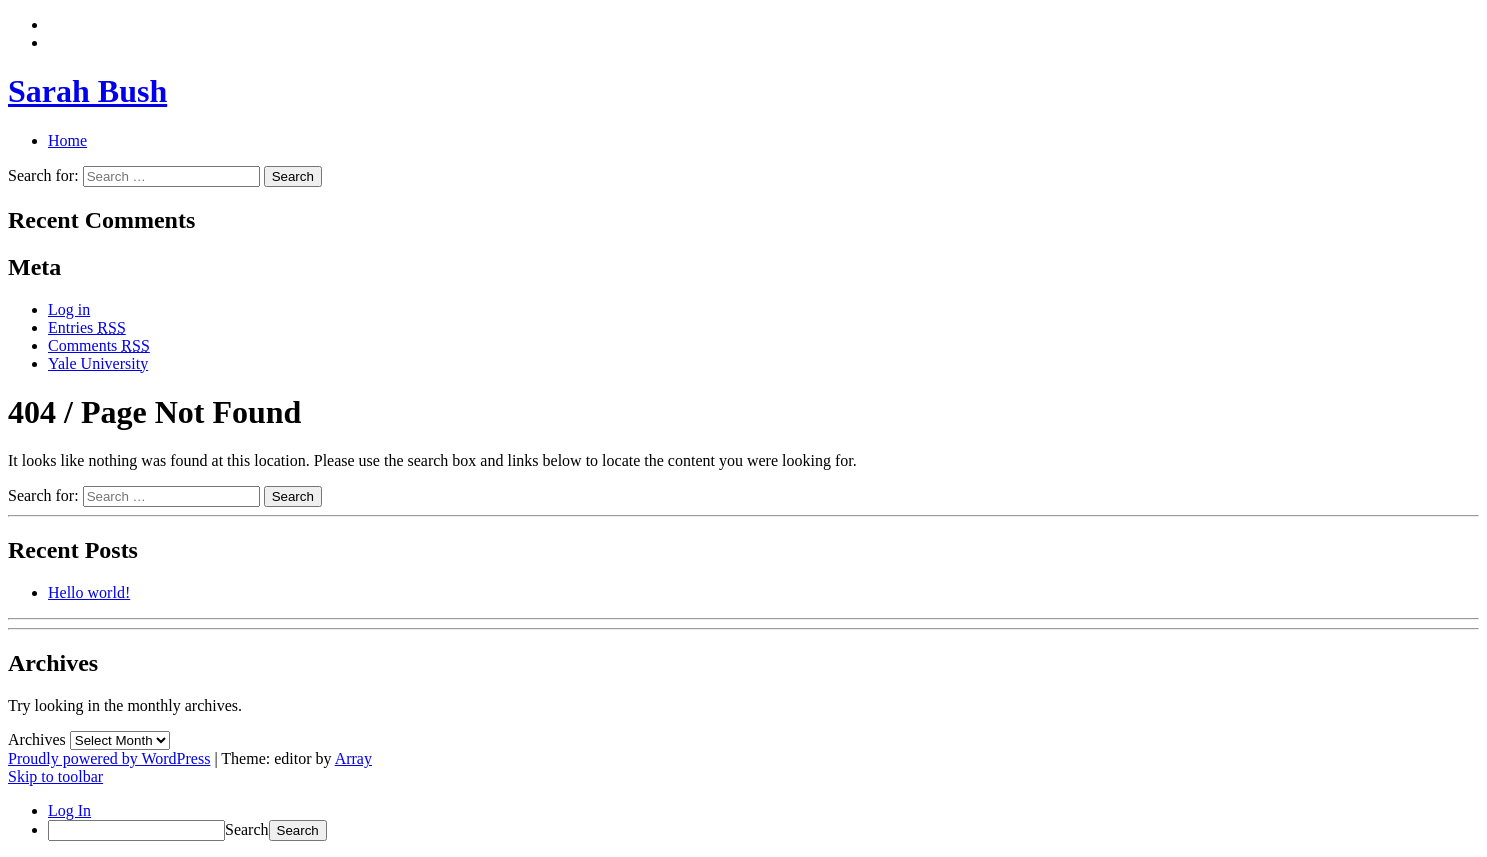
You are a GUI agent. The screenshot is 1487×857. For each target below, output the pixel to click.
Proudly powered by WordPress (109, 758)
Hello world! (89, 592)
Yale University (98, 363)
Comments (99, 345)
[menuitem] (763, 830)
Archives (37, 739)
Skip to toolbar (55, 776)
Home (67, 140)
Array (353, 758)
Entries (87, 327)
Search (247, 829)
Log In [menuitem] (69, 810)
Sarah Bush (87, 91)
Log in (69, 309)
